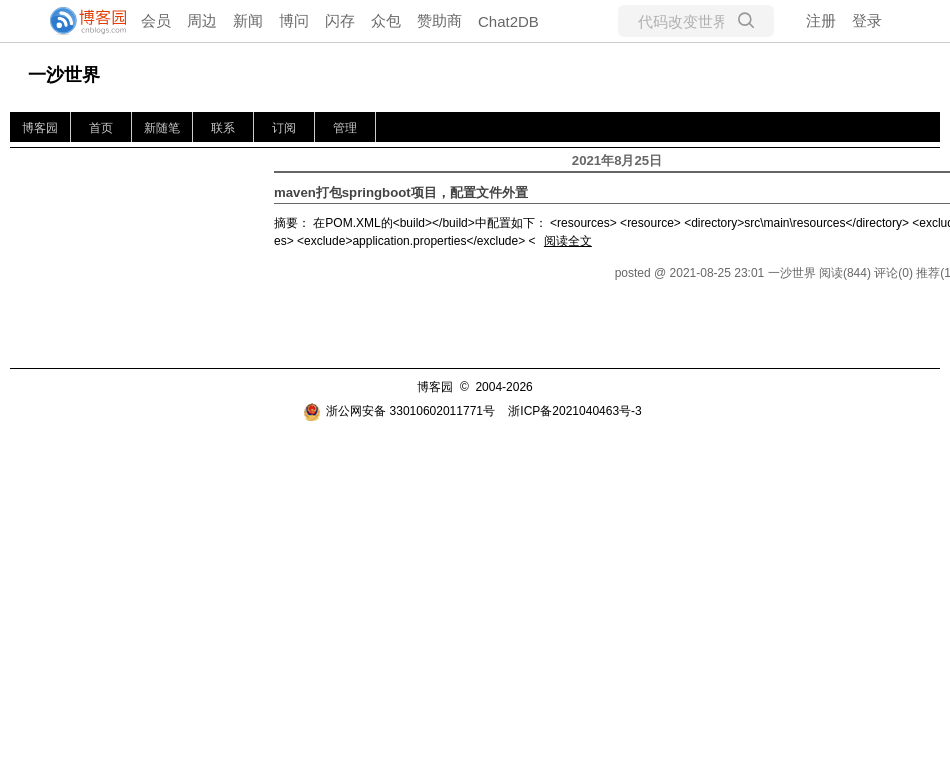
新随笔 (162, 128)
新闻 (248, 20)
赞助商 (439, 20)
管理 (345, 128)
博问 (294, 20)
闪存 (340, 20)
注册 (821, 20)
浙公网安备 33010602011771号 (399, 411)
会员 (156, 20)
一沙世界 (64, 75)
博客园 (40, 128)
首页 (101, 128)
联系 (223, 128)
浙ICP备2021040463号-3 (574, 411)
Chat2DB (508, 21)
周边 (202, 20)
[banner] (80, 21)
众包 (386, 20)
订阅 (284, 128)
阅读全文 (568, 241)
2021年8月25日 (617, 160)
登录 (867, 20)
